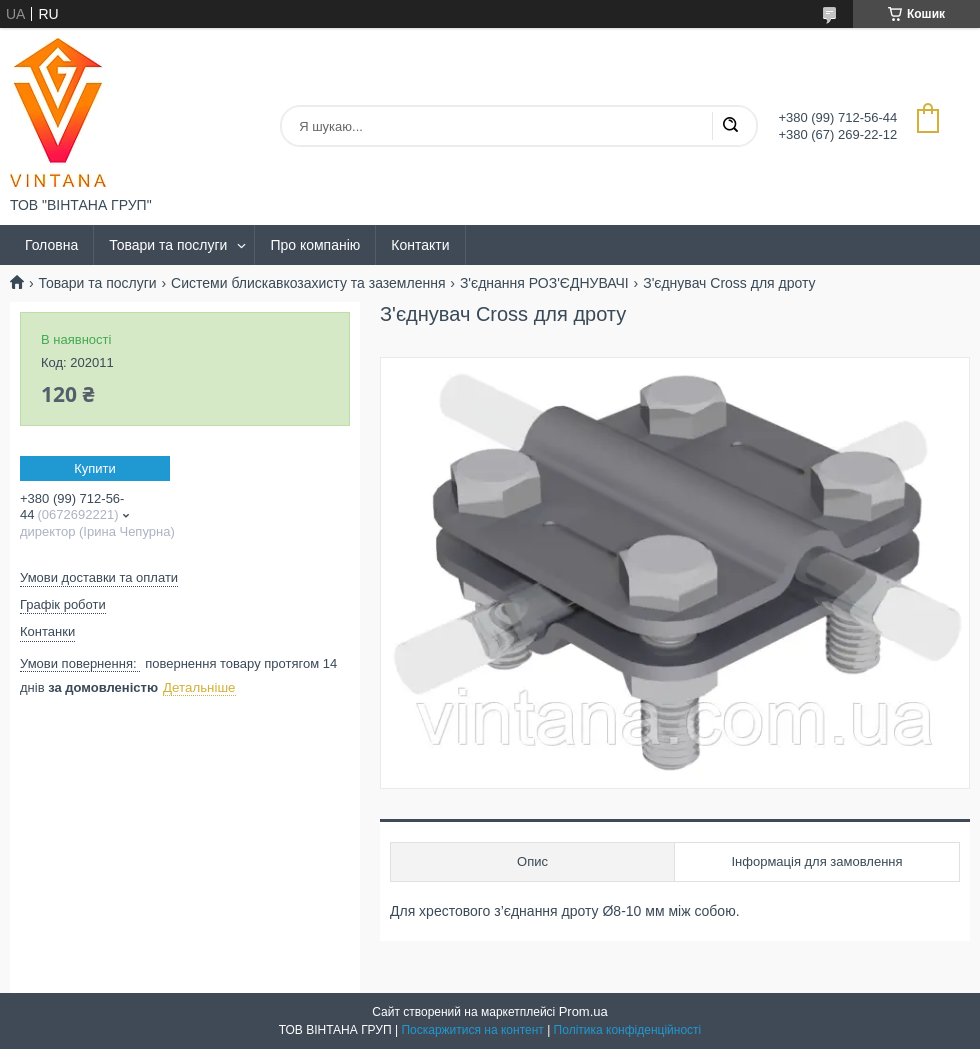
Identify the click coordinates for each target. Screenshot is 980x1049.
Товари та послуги (168, 245)
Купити (95, 468)
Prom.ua (583, 1011)
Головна (51, 245)
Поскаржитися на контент (472, 1030)
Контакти (420, 245)
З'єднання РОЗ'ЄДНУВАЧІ (544, 283)
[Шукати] (730, 126)
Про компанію (315, 245)
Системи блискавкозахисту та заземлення (308, 283)
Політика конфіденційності (628, 1030)
